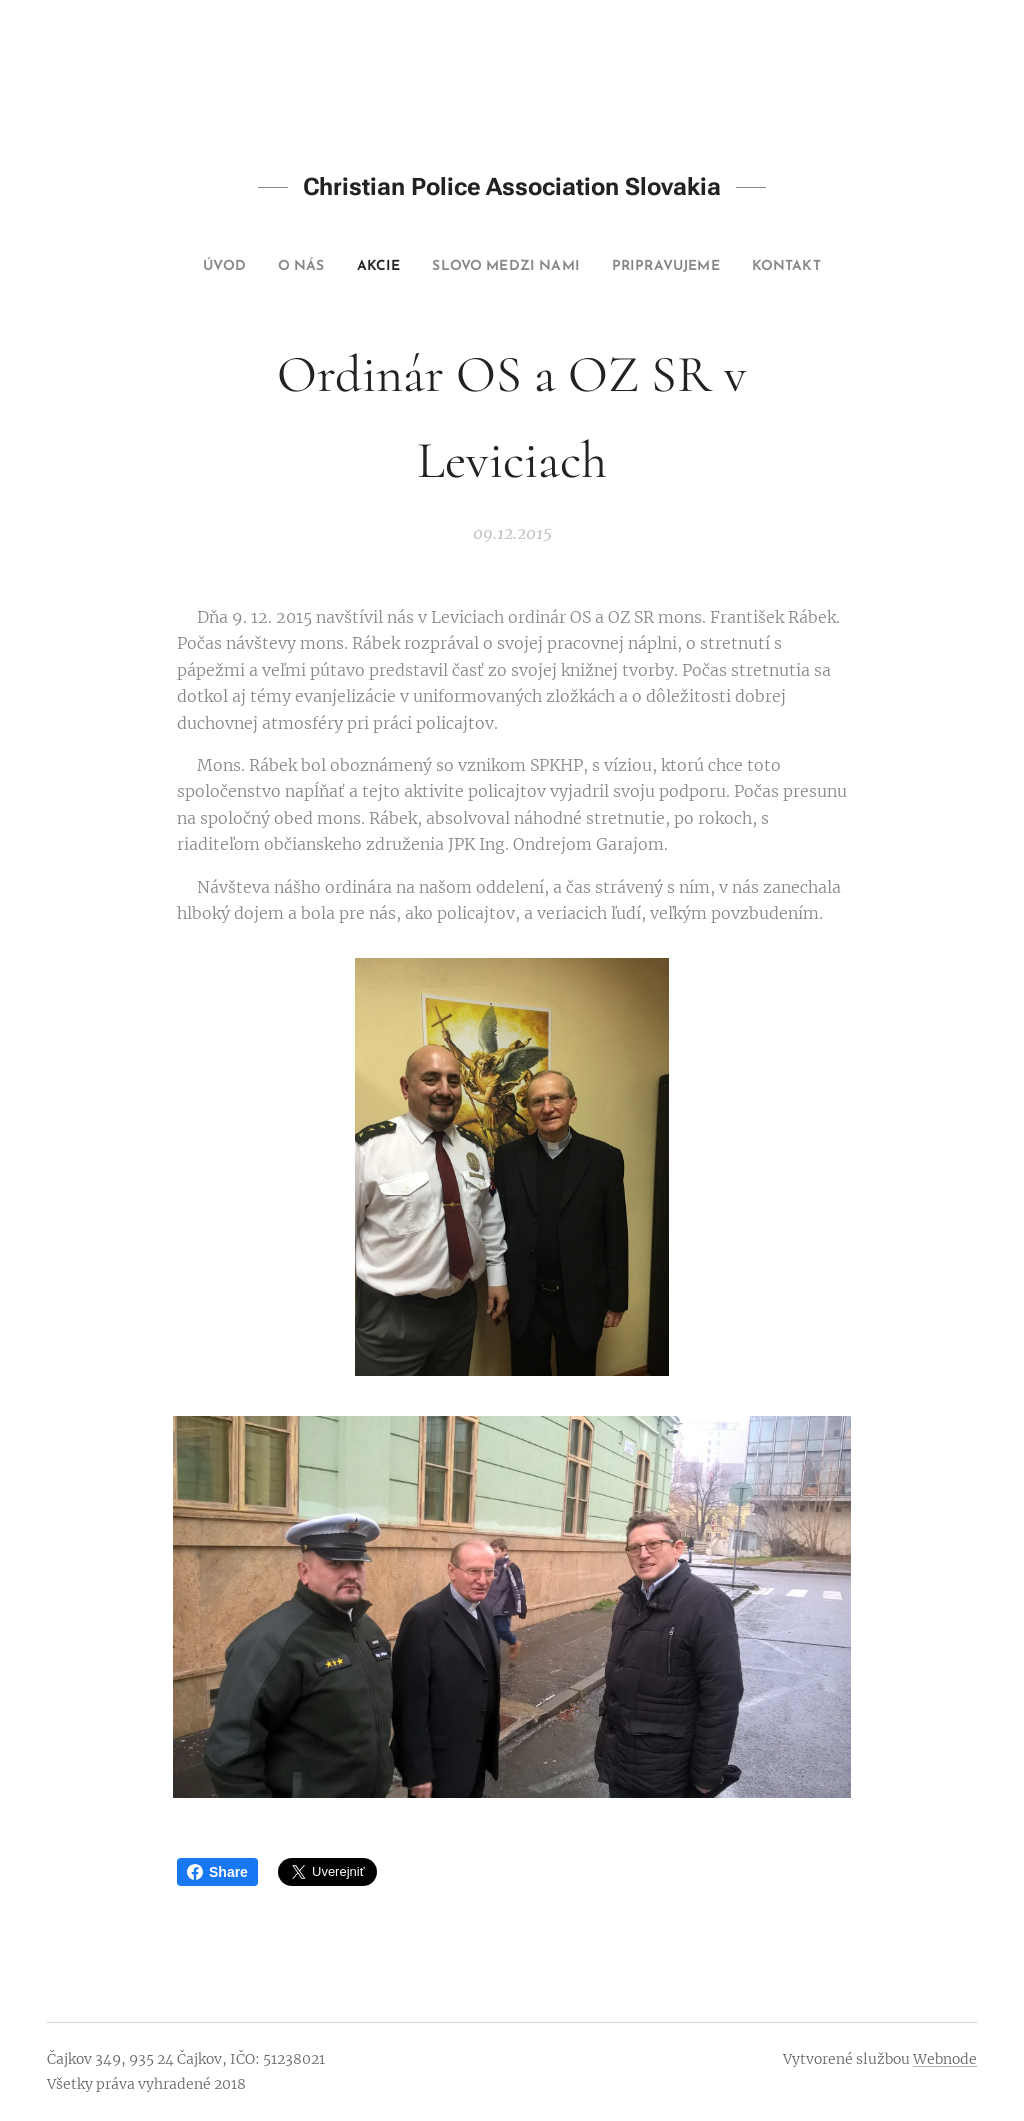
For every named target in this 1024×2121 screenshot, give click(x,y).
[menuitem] (190, 267)
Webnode (945, 2059)
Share (217, 1872)
